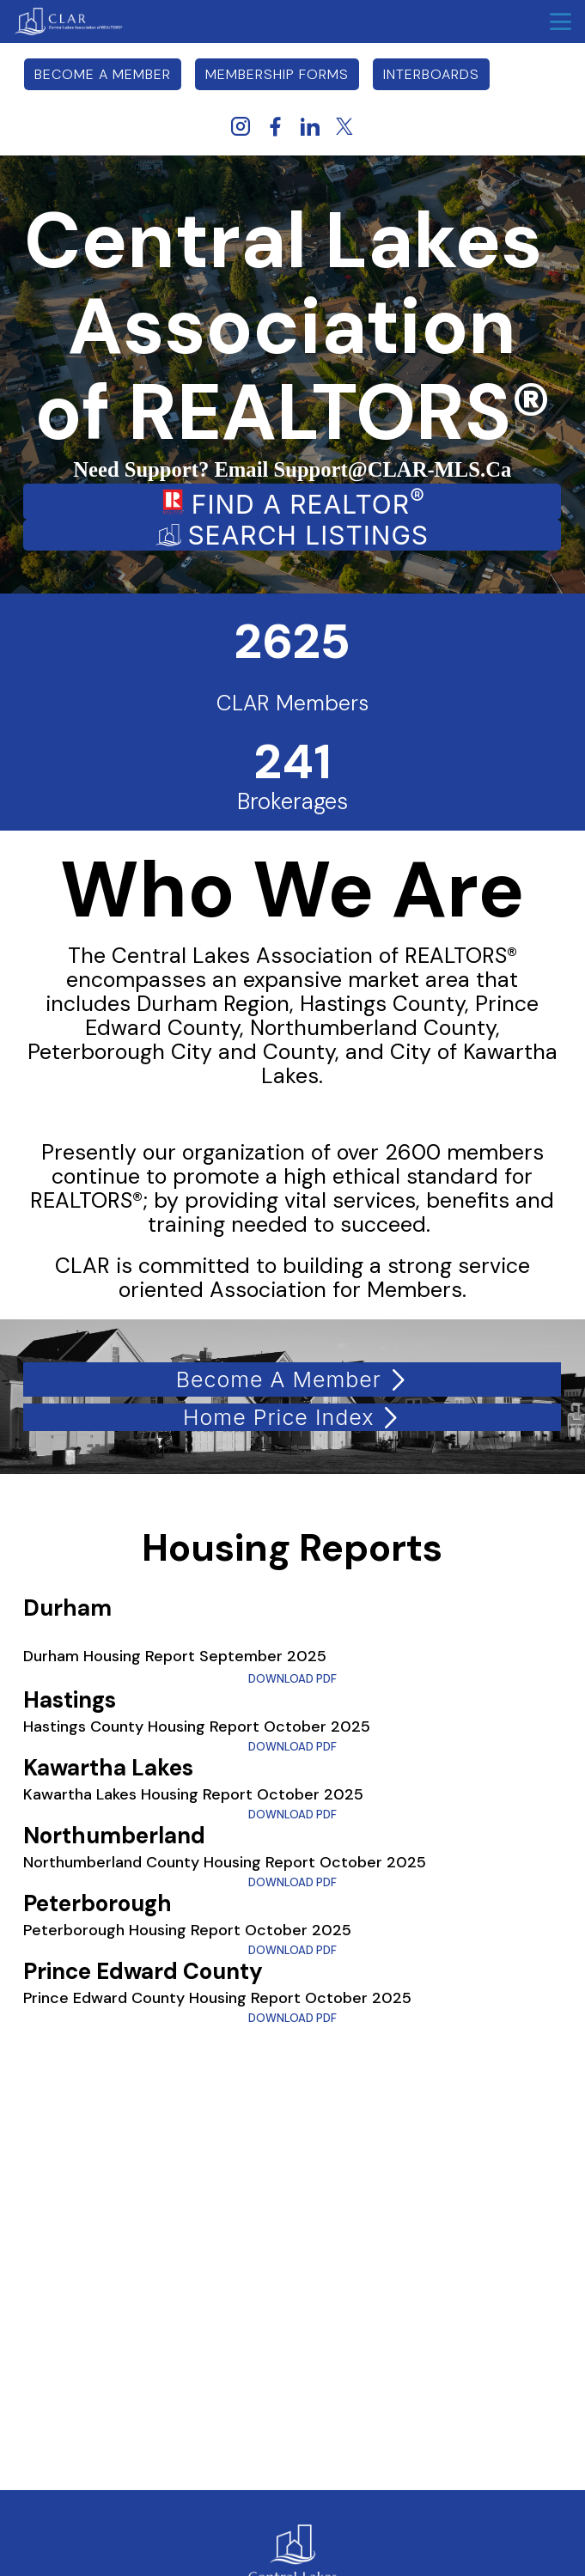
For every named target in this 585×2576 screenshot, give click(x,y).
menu (560, 22)
